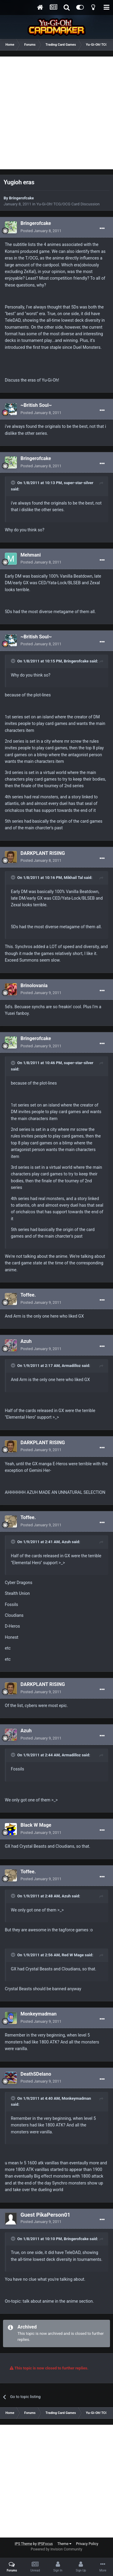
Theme (64, 2544)
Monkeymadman (38, 2014)
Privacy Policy (87, 2544)
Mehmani (30, 555)
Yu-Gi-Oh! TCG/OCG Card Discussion (68, 204)
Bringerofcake (21, 198)
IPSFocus (45, 2544)
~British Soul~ (36, 405)
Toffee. (28, 1295)
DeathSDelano (35, 2074)
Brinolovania (34, 985)
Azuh (26, 1341)
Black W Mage (35, 1825)
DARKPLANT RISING (42, 853)
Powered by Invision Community (56, 2549)
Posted (40, 231)
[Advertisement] (56, 113)
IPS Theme (23, 2544)
